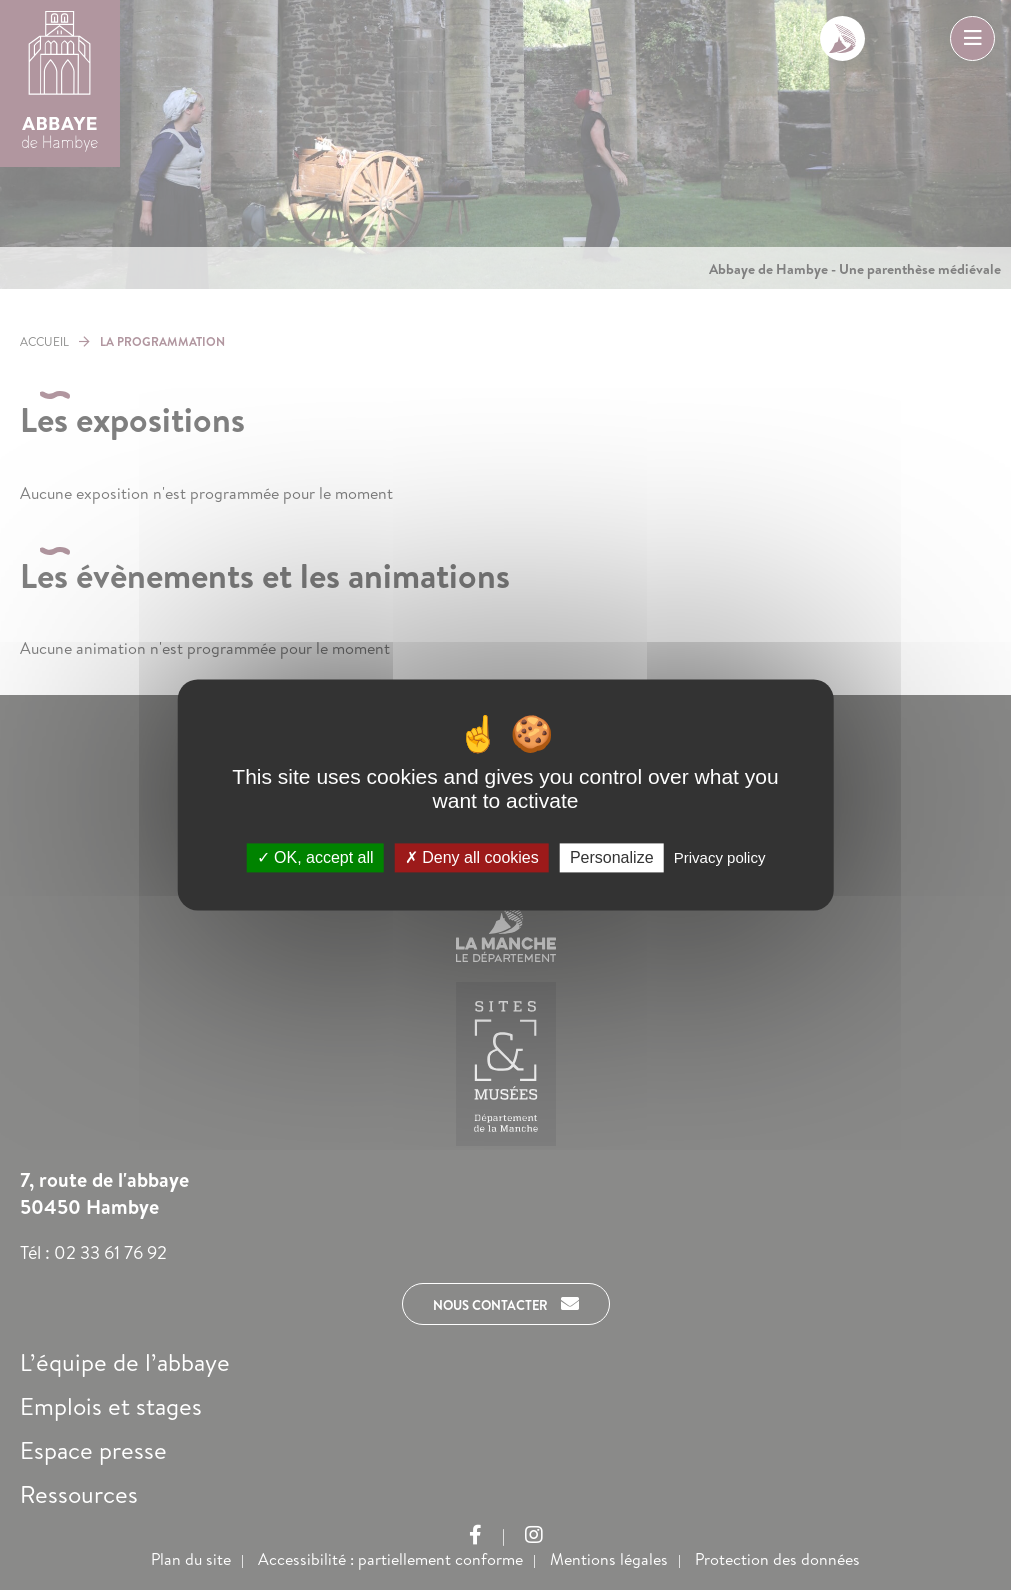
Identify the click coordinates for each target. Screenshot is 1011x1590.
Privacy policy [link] (720, 857)
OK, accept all (315, 857)
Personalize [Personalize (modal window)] (612, 857)
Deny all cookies (472, 857)
